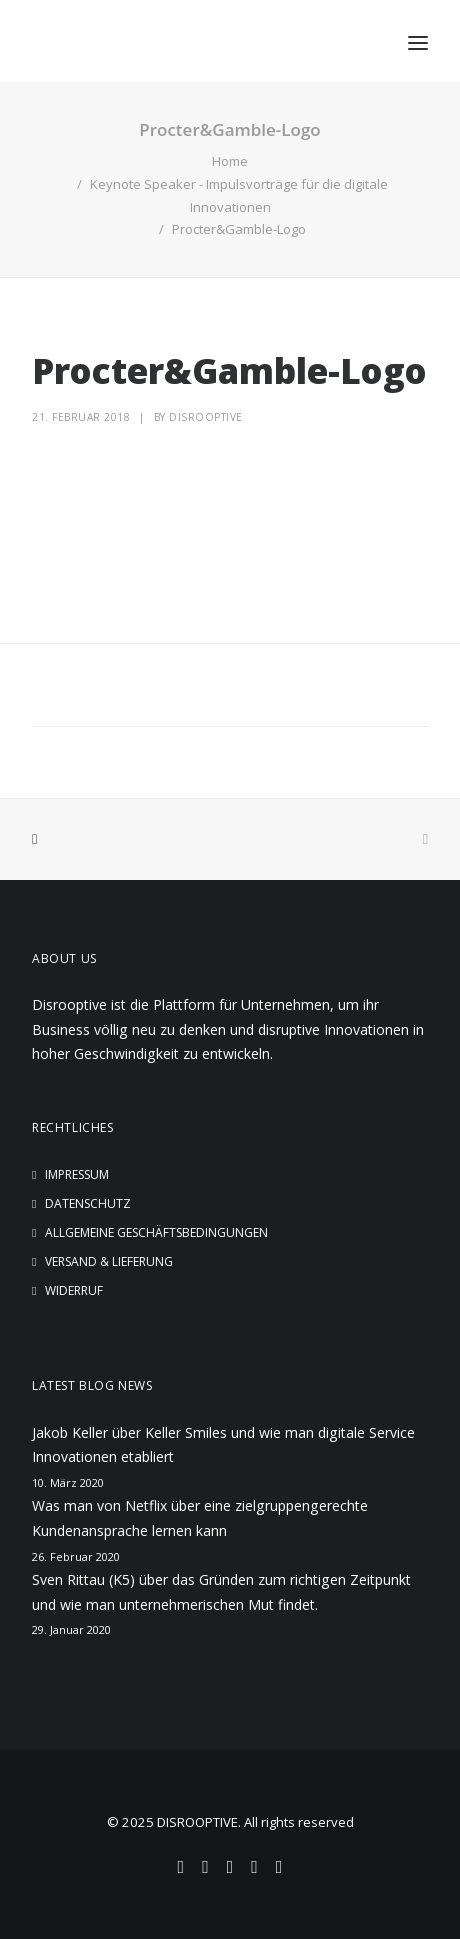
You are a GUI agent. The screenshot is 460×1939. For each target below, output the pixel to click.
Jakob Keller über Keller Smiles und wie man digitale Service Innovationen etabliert (223, 1445)
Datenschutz (88, 1203)
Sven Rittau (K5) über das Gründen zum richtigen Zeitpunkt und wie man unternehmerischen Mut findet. (221, 1592)
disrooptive (206, 417)
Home (230, 161)
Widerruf (74, 1290)
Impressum (77, 1174)
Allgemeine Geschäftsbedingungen (156, 1232)
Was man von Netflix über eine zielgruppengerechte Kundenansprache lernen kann (200, 1518)
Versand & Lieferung (109, 1261)
